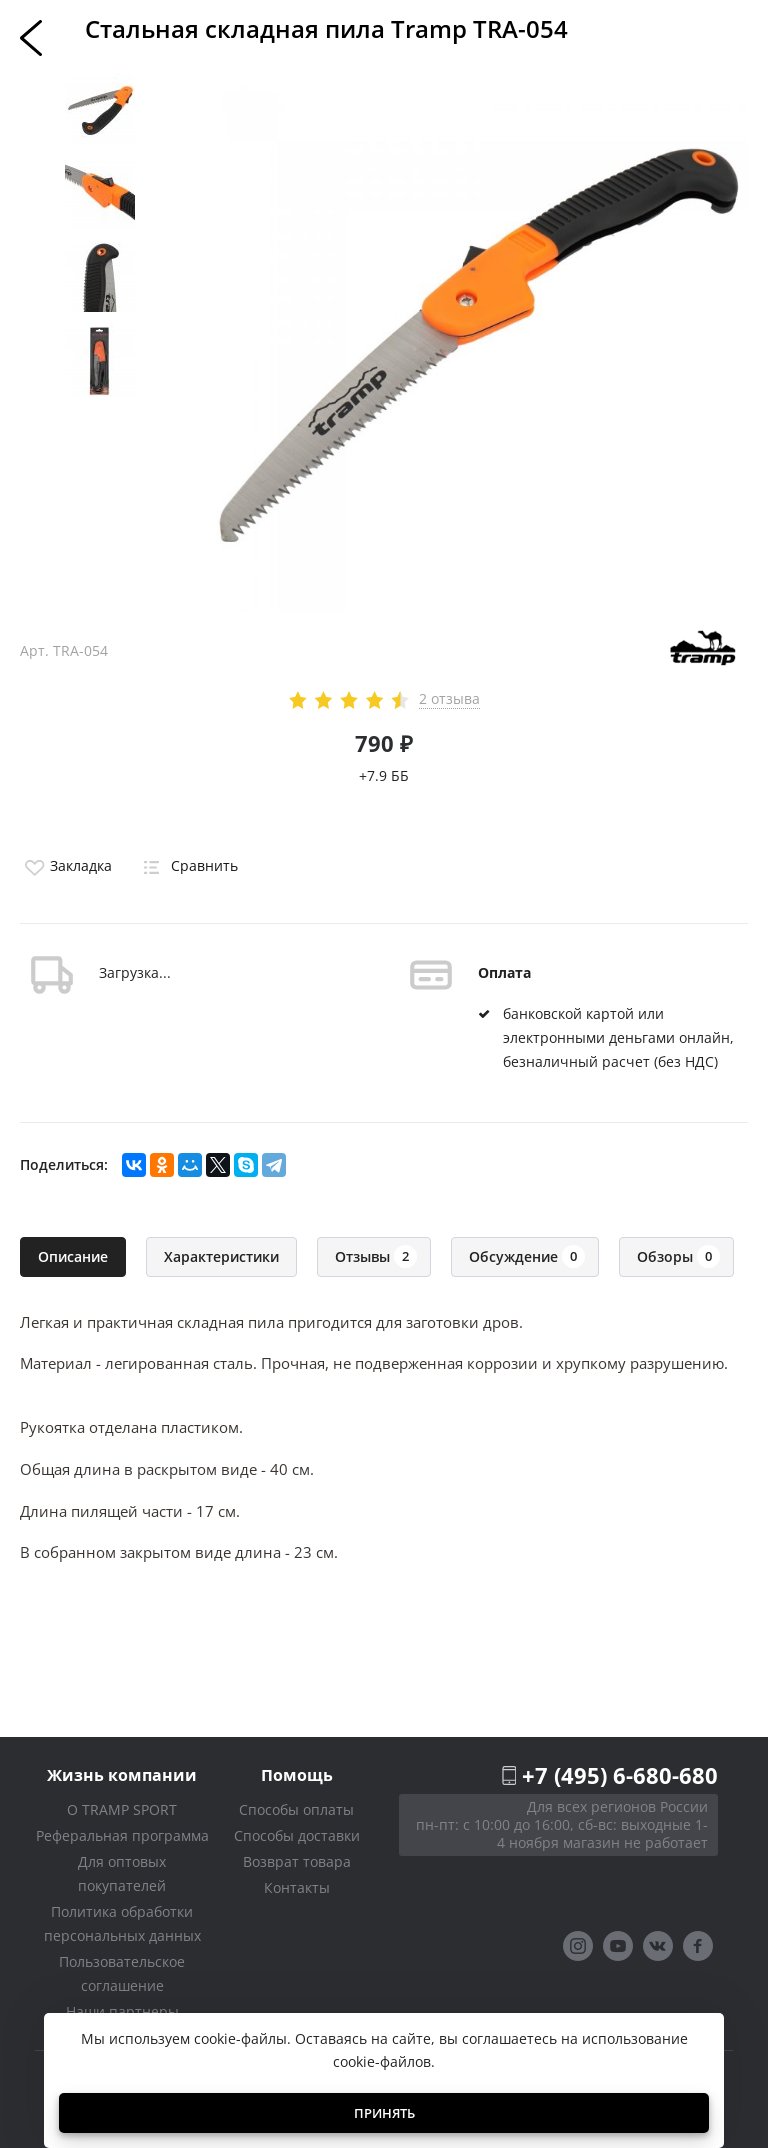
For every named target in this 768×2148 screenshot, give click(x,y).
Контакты (297, 1887)
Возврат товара (297, 1861)
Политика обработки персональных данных (122, 1923)
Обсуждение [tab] (527, 1256)
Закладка (66, 865)
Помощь (297, 1774)
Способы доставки (297, 1835)
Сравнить (187, 865)
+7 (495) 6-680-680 (620, 1775)
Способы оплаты (296, 1809)
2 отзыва (449, 699)
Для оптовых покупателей (122, 1873)
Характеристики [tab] (221, 1256)
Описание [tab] (73, 1256)
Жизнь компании (122, 1774)
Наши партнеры (122, 2011)
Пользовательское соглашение (122, 1973)
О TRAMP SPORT (122, 1809)
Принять (384, 2113)
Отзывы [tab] (376, 1256)
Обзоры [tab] (678, 1256)
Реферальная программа (122, 1835)
